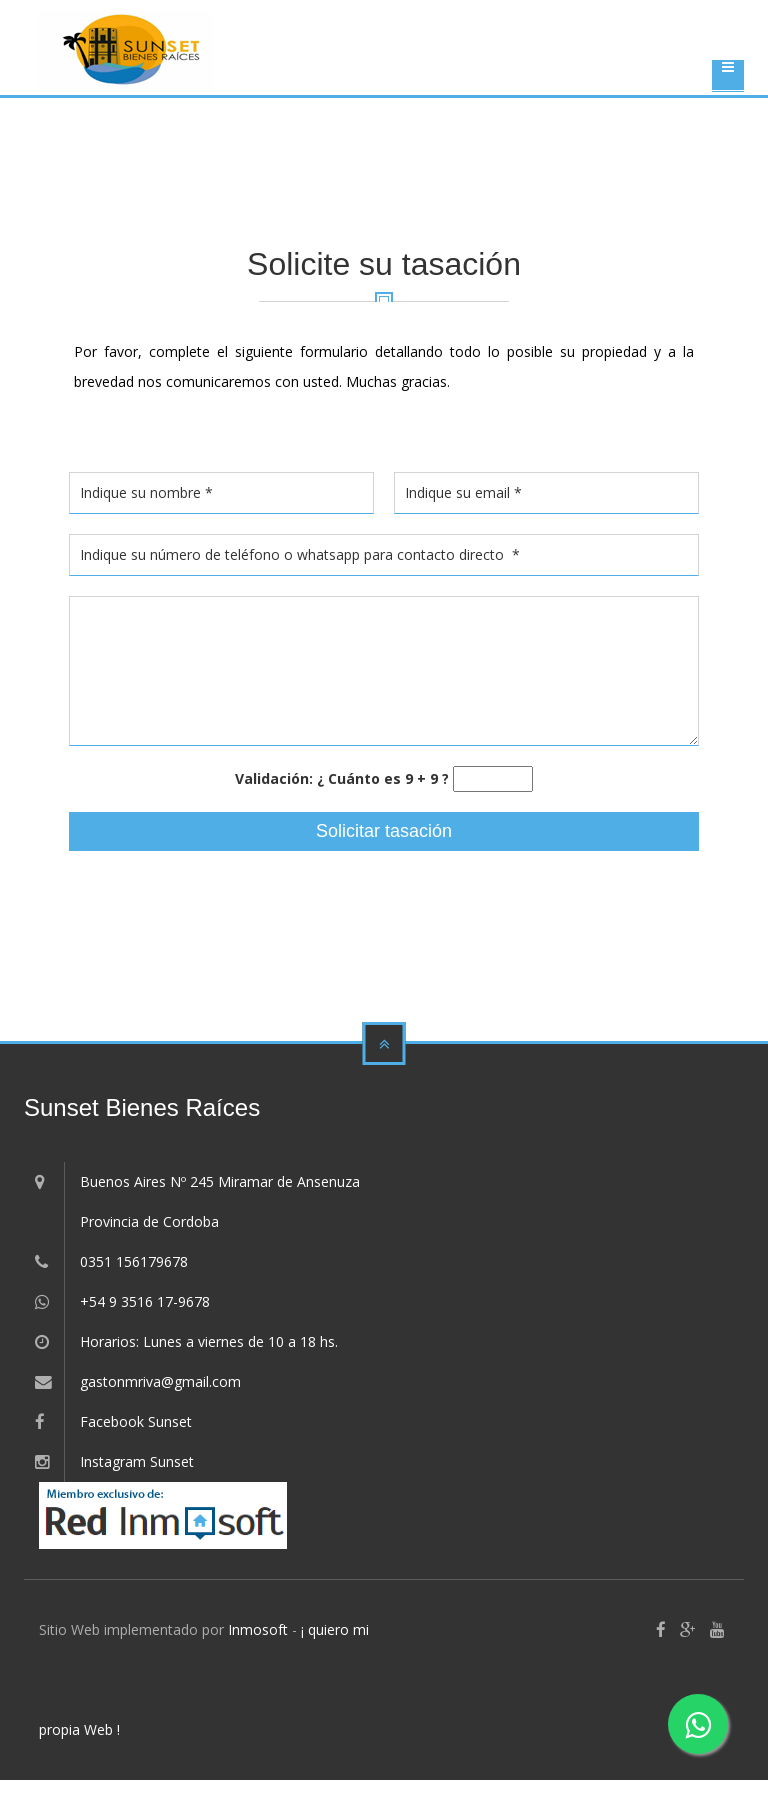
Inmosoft (258, 1629)
